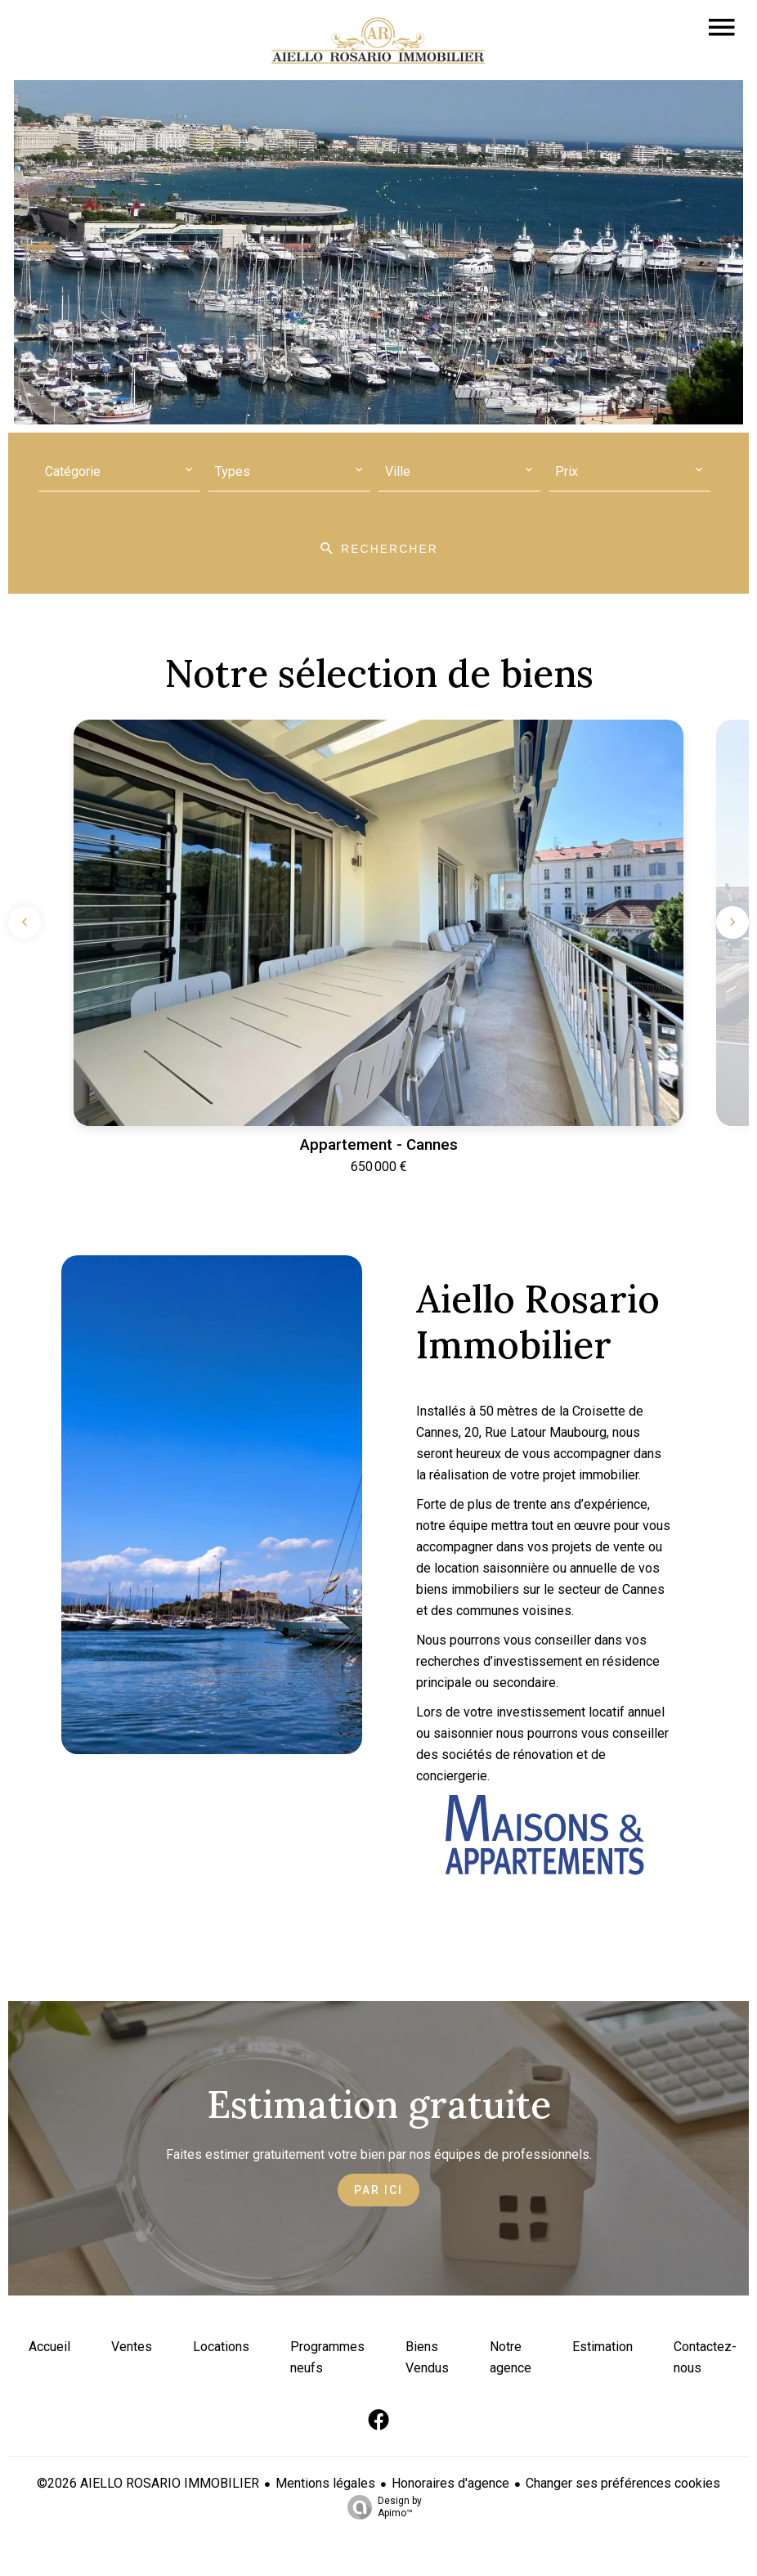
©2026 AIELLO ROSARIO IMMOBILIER (148, 2483)
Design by (380, 2507)
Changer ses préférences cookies (623, 2483)
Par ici (378, 2190)
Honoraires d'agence (450, 2483)
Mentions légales (325, 2483)
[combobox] (119, 472)
